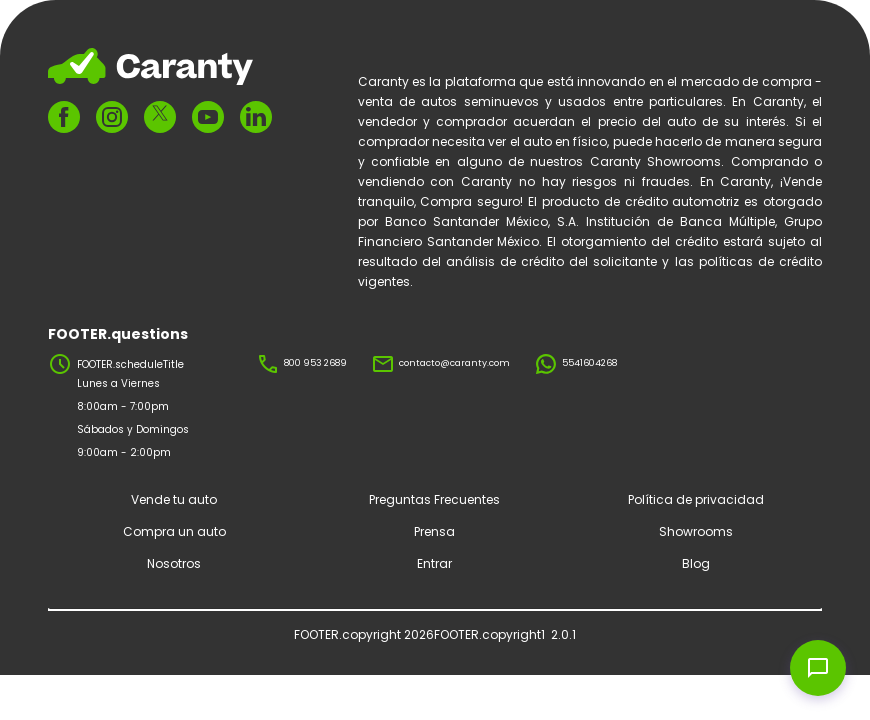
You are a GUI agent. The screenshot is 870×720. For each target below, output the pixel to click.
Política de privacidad (696, 499)
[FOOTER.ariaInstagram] (112, 117)
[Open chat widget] (818, 668)
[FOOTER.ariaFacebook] (64, 117)
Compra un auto (174, 531)
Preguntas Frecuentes (434, 499)
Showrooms (696, 531)
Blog (696, 563)
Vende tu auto (174, 499)
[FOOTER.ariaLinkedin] (256, 117)
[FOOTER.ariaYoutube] (208, 117)
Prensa (434, 531)
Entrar (434, 563)
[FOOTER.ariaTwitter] (160, 116)
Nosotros (174, 563)
